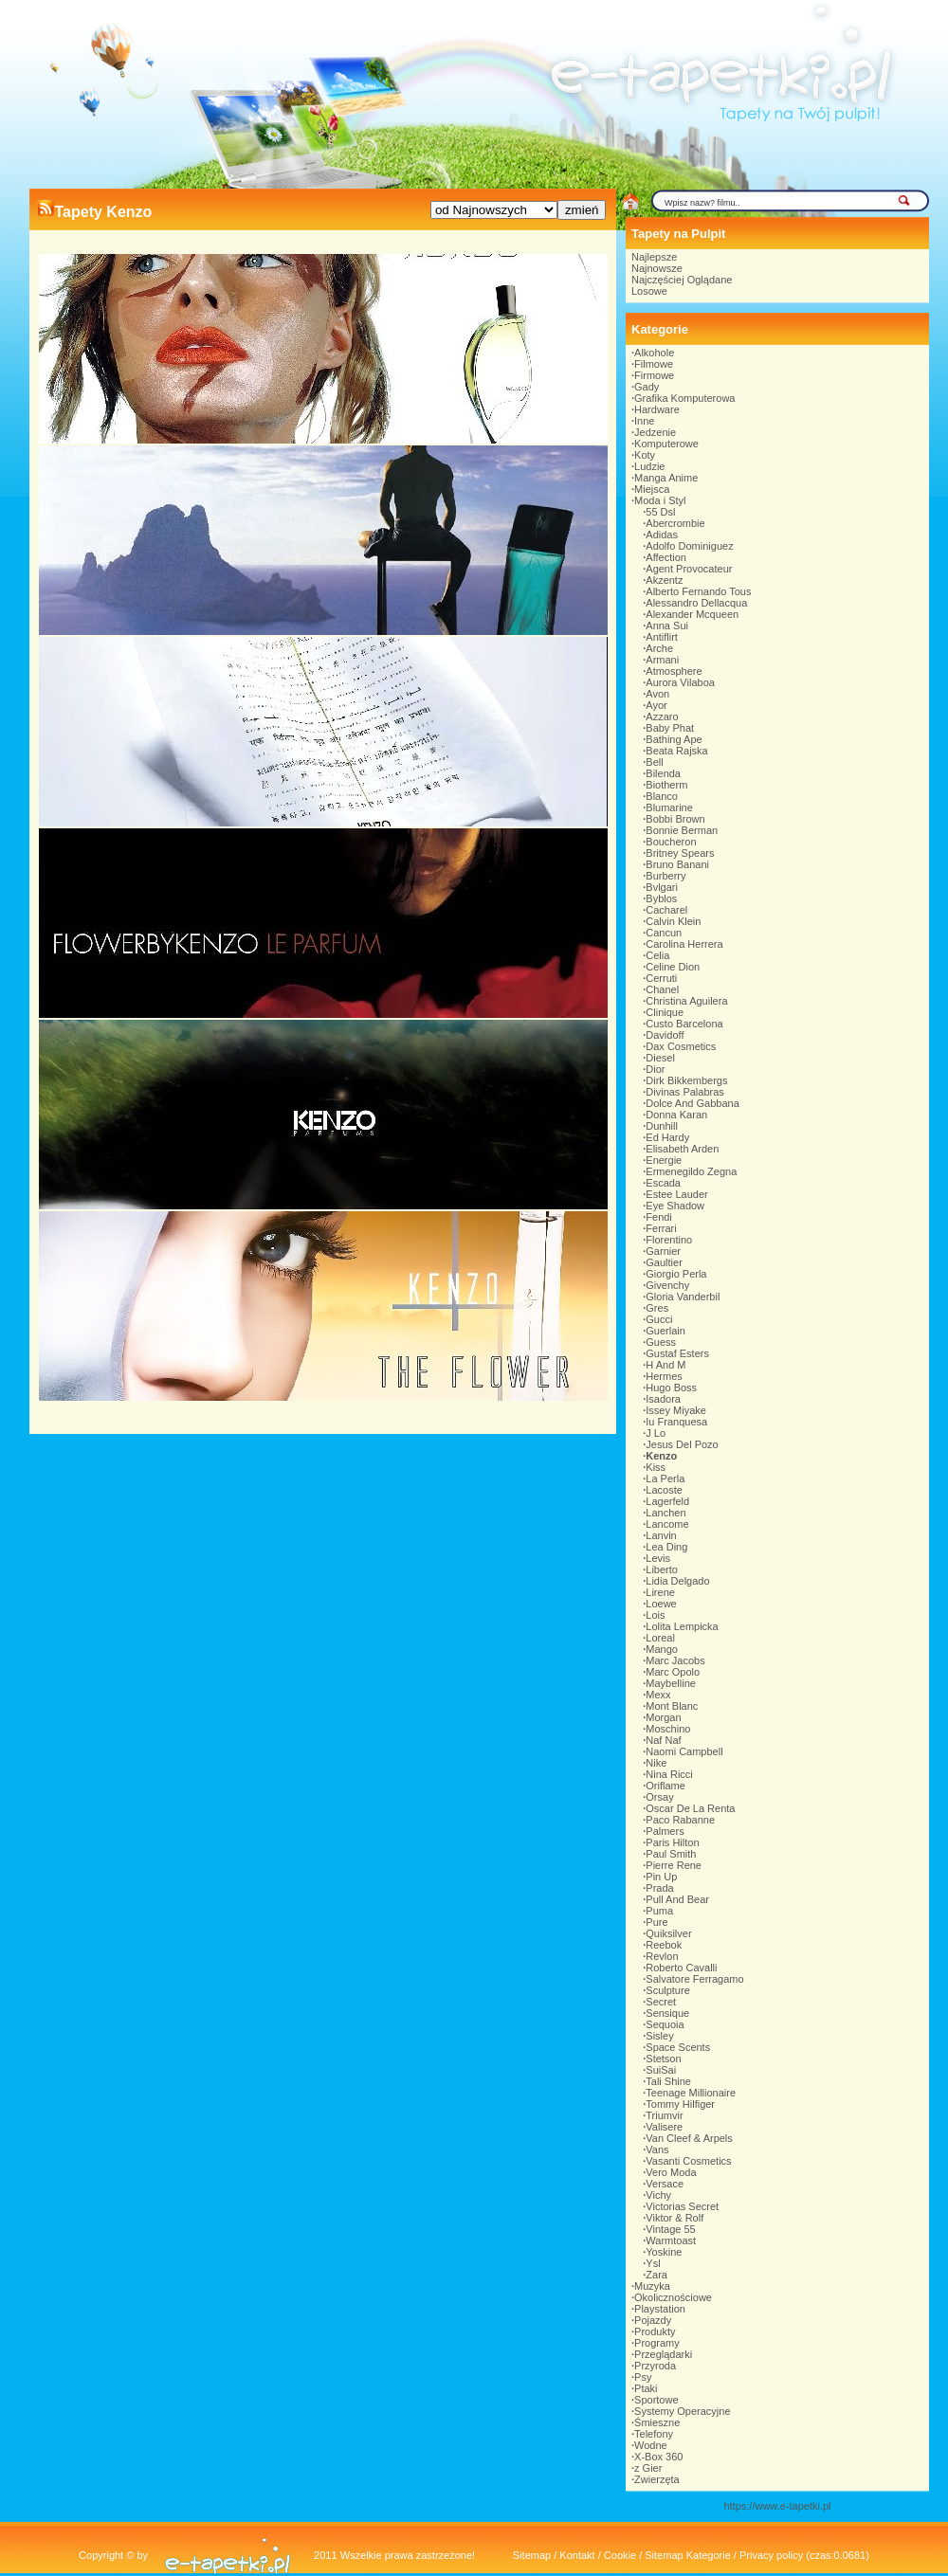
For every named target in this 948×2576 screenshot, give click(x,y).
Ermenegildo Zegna (691, 1171)
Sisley (659, 2035)
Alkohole (654, 352)
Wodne (650, 2445)
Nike (656, 1763)
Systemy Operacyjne (682, 2411)
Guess (661, 1342)
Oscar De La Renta (690, 1808)
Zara (656, 2274)
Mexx (658, 1694)
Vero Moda (671, 2172)
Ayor (656, 705)
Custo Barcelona (684, 1023)
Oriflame (665, 1785)
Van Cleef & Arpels (689, 2138)
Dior (655, 1069)
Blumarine (669, 807)
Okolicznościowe (673, 2297)
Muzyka (652, 2286)
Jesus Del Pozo (682, 1444)
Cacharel (666, 910)
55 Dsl (660, 511)
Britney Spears (680, 853)
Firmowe (654, 375)
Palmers (665, 1831)
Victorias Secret (682, 2206)
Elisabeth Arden (682, 1148)
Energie (664, 1160)
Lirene (660, 1592)
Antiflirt (662, 637)
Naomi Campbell (684, 1751)
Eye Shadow (675, 1205)
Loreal (660, 1637)
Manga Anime (666, 477)
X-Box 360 (658, 2456)
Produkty (654, 2331)
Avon (657, 693)
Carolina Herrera (684, 944)
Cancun (664, 932)
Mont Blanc (672, 1706)
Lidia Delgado (677, 1581)
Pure (656, 1922)
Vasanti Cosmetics (688, 2161)
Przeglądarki (663, 2354)
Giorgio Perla (676, 1273)
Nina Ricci (669, 1774)
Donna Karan (676, 1114)
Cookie (620, 2555)
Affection (666, 557)
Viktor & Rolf (674, 2217)
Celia (657, 955)
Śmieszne (657, 2422)
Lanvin (661, 1535)
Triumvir (664, 2115)
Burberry (665, 875)
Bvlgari (662, 887)
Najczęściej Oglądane (681, 279)
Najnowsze (657, 268)
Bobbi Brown (675, 819)
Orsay (659, 1797)
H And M (665, 1364)
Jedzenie (655, 432)
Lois (655, 1615)
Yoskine (664, 2252)
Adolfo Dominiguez (689, 546)
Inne (644, 420)
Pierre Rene (674, 1865)
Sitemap (532, 2555)
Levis (658, 1558)
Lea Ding (666, 1546)
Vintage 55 (670, 2229)
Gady (646, 386)
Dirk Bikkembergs (686, 1080)
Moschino (668, 1728)
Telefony (653, 2434)
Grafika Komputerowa (684, 398)
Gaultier (664, 1262)
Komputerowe (666, 443)
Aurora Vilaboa (680, 682)
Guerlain (665, 1330)
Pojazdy (652, 2320)
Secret (661, 2001)
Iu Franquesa (676, 1421)
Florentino (669, 1239)
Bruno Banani (677, 864)
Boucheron (671, 841)
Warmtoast (671, 2240)
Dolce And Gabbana (692, 1103)
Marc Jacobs (675, 1660)
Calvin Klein (673, 921)
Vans (657, 2149)
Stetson (663, 2058)
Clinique (665, 1012)
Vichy (658, 2195)
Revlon (662, 1956)
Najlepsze (654, 257)
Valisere (664, 2126)
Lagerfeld (667, 1501)
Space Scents (678, 2047)
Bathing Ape (674, 739)
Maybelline (671, 1683)
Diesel (660, 1057)
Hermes (664, 1376)
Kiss (655, 1467)
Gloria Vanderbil (683, 1296)
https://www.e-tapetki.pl (776, 2506)
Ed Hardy (667, 1137)
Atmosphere (674, 671)
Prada (659, 1888)
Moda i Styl (659, 500)
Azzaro (662, 716)
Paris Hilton (672, 1842)
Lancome (667, 1524)
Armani (662, 659)
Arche (659, 648)
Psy (642, 2377)
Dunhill (662, 1126)
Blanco (662, 796)
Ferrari (661, 1228)
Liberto (662, 1569)
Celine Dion (673, 966)
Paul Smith (671, 1853)
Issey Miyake (676, 1410)
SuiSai (661, 2070)
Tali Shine (668, 2081)
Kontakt (576, 2555)
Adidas (662, 534)
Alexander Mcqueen (692, 614)
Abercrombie (675, 523)
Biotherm (666, 784)
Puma (659, 1910)
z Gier (648, 2468)
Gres (657, 1308)
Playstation (659, 2308)
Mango (662, 1649)
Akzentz (664, 580)
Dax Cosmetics (681, 1046)
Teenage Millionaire (691, 2092)
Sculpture (667, 1990)
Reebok (664, 1944)
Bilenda (663, 773)
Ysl (653, 2263)
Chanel (662, 989)
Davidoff (665, 1035)
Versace (665, 2183)
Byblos (661, 898)
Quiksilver (668, 1933)
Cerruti (661, 978)
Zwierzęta (657, 2479)
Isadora (663, 1399)
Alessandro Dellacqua (696, 602)
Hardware (657, 409)
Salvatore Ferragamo (694, 1979)
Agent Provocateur (689, 568)
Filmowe (653, 364)
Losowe (649, 291)
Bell (654, 762)
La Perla (665, 1478)
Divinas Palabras (685, 1092)
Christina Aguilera (686, 1001)
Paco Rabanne (680, 1819)
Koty (644, 455)
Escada (663, 1182)
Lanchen (665, 1512)
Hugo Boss (671, 1387)
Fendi (659, 1217)
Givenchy (667, 1285)
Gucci (659, 1319)
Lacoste (664, 1490)
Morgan (663, 1717)
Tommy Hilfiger (680, 2104)
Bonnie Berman (682, 830)
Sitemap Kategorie (688, 2555)
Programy (657, 2343)
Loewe (661, 1603)
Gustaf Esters (677, 1353)
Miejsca (651, 489)
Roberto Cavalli (681, 1967)
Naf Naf (663, 1740)
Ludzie (649, 466)
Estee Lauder (676, 1194)
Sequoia (665, 2024)
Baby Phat (670, 728)
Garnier (663, 1251)
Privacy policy (771, 2555)
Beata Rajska (676, 750)
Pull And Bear (677, 1899)
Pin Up (661, 1876)
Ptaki (645, 2388)
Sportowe (656, 2399)
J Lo (655, 1433)
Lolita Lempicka (682, 1626)
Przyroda (655, 2365)
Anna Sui (667, 625)
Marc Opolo (673, 1672)
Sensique (667, 2013)
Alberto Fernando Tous (698, 591)
